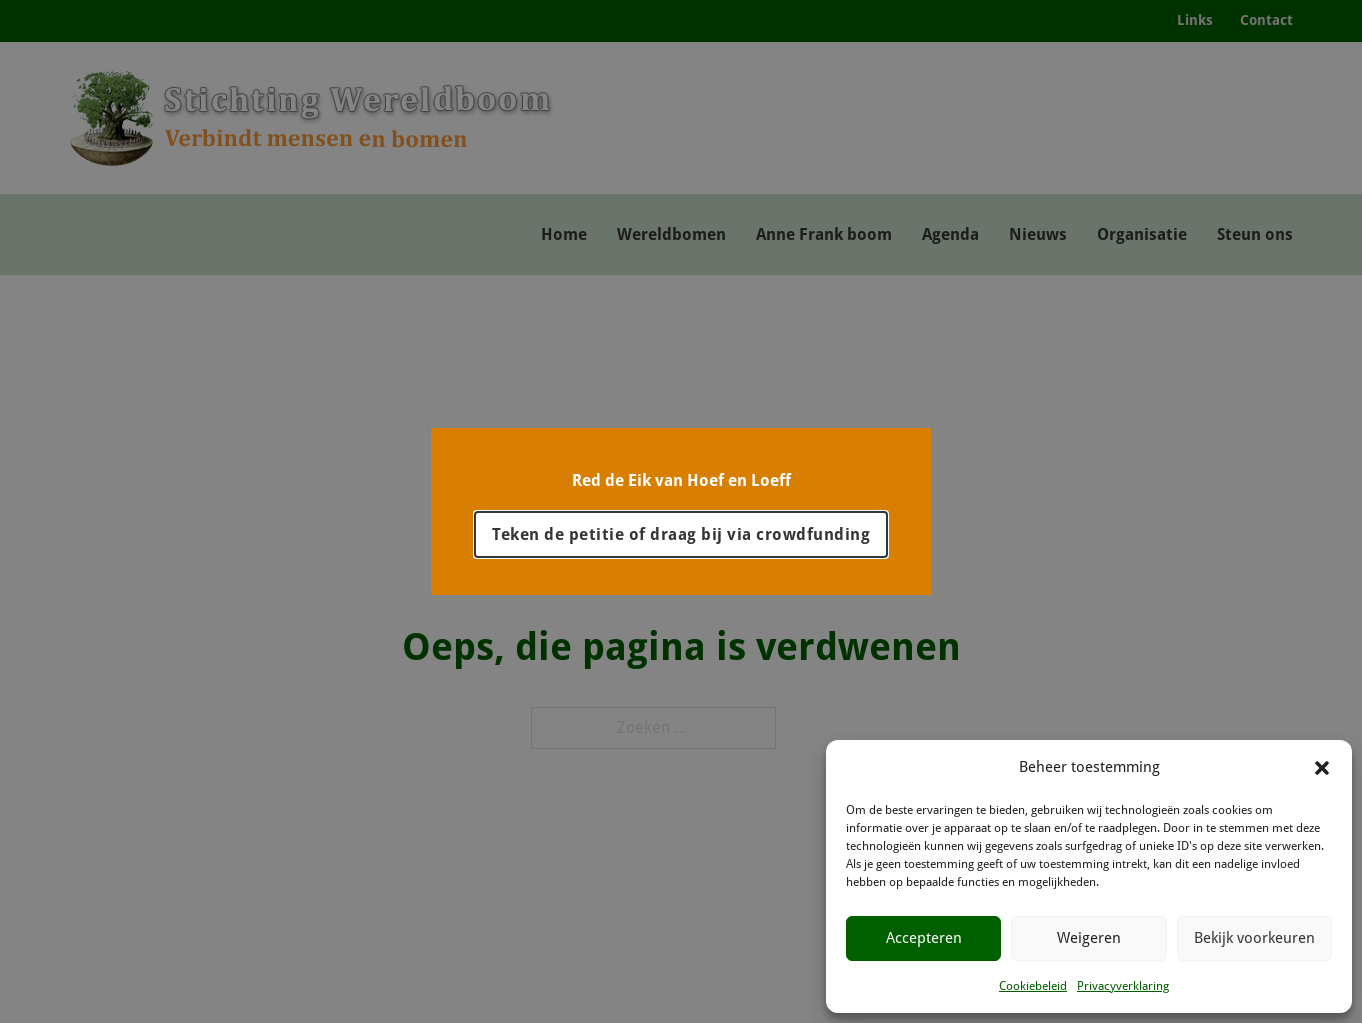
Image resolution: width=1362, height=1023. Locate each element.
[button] (1322, 768)
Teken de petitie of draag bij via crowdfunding (681, 534)
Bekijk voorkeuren (1254, 938)
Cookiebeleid (1033, 986)
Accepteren (924, 938)
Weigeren (1089, 938)
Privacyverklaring (1123, 986)
